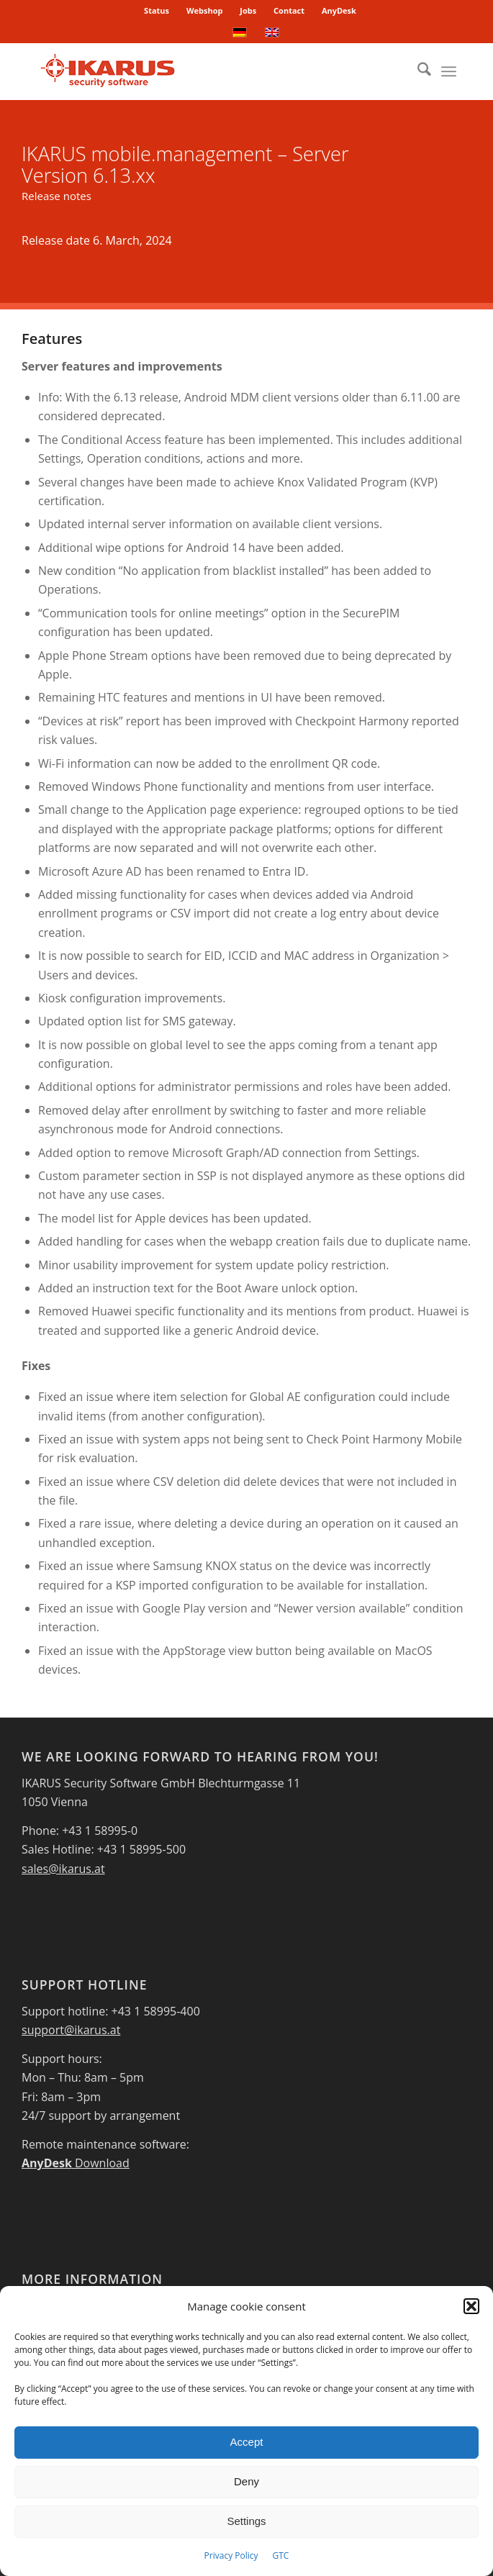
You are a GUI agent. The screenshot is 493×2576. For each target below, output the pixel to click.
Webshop (204, 10)
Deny (246, 2481)
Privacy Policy (231, 2555)
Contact (288, 10)
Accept (246, 2442)
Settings (246, 2521)
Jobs (248, 10)
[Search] (417, 71)
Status (156, 10)
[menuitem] (157, 10)
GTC (281, 2555)
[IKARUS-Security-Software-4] (204, 71)
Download (76, 2163)
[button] (471, 2306)
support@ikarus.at (71, 2030)
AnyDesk (339, 10)
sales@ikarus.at (63, 1869)
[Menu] (448, 71)
